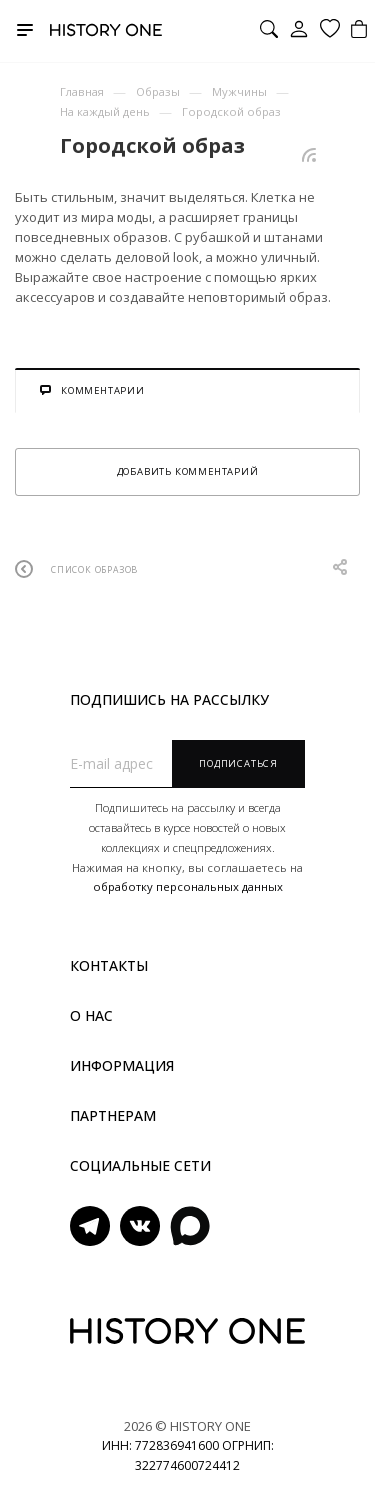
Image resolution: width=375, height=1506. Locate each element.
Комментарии (92, 390)
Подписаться (238, 763)
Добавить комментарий (188, 471)
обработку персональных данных (188, 886)
